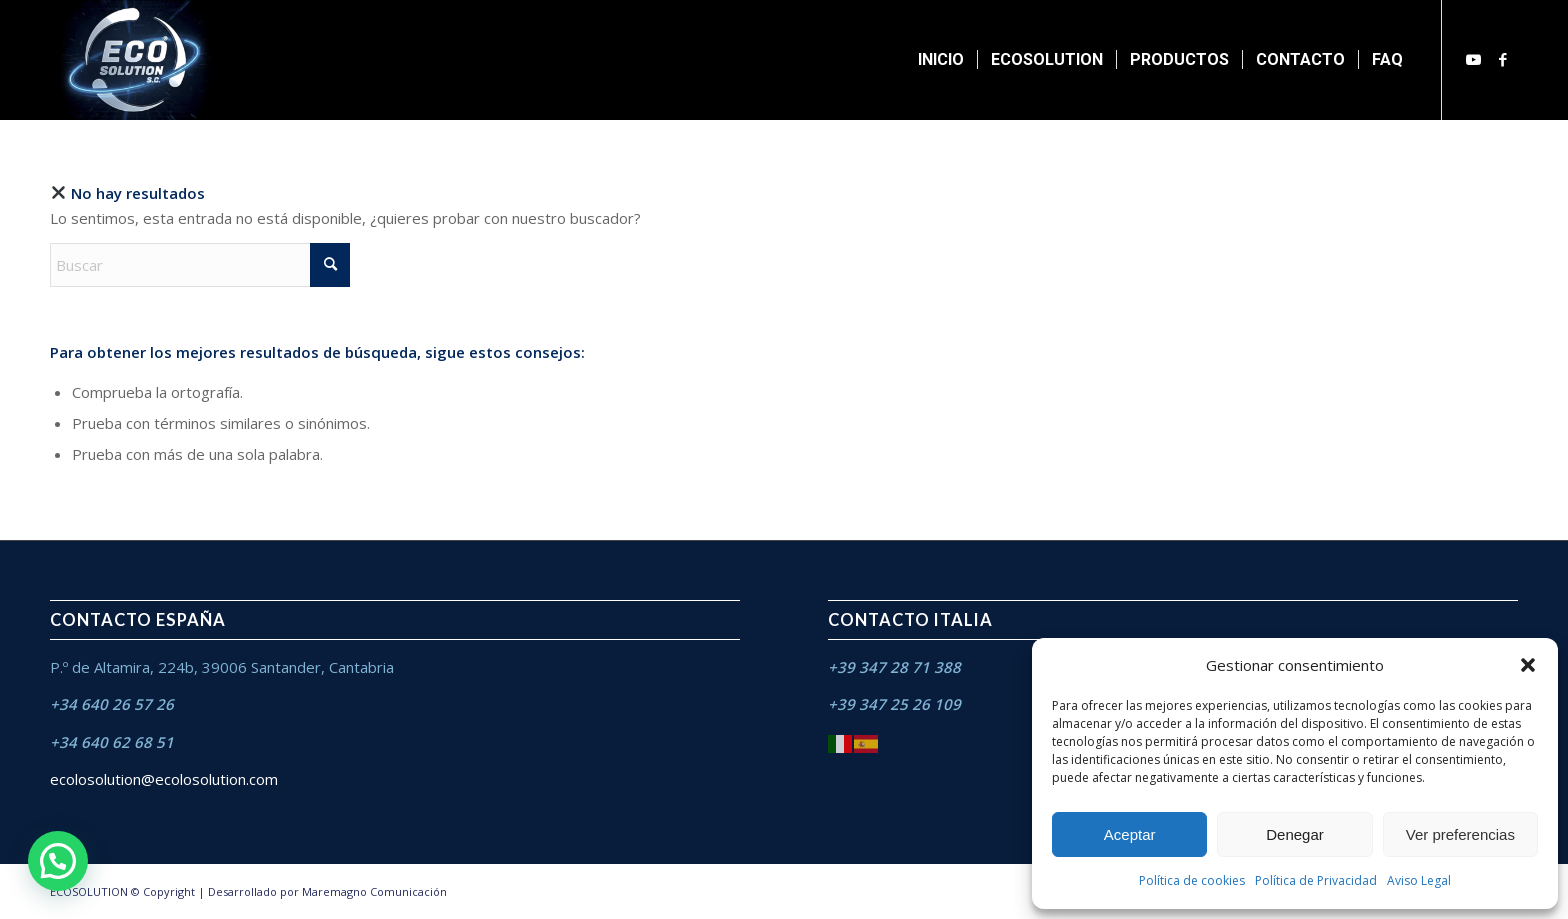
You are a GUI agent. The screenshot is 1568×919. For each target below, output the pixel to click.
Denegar (1295, 834)
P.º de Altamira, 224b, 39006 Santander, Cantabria (222, 667)
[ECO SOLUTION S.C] (136, 60)
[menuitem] (941, 60)
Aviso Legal (1419, 880)
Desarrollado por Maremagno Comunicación (327, 891)
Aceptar (1130, 834)
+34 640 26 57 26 (112, 704)
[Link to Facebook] (1503, 59)
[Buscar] (200, 265)
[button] (1528, 665)
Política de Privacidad (1316, 880)
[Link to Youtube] (1473, 59)
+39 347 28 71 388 (894, 667)
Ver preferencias (1460, 834)
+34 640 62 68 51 (112, 742)
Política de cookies (1192, 880)
